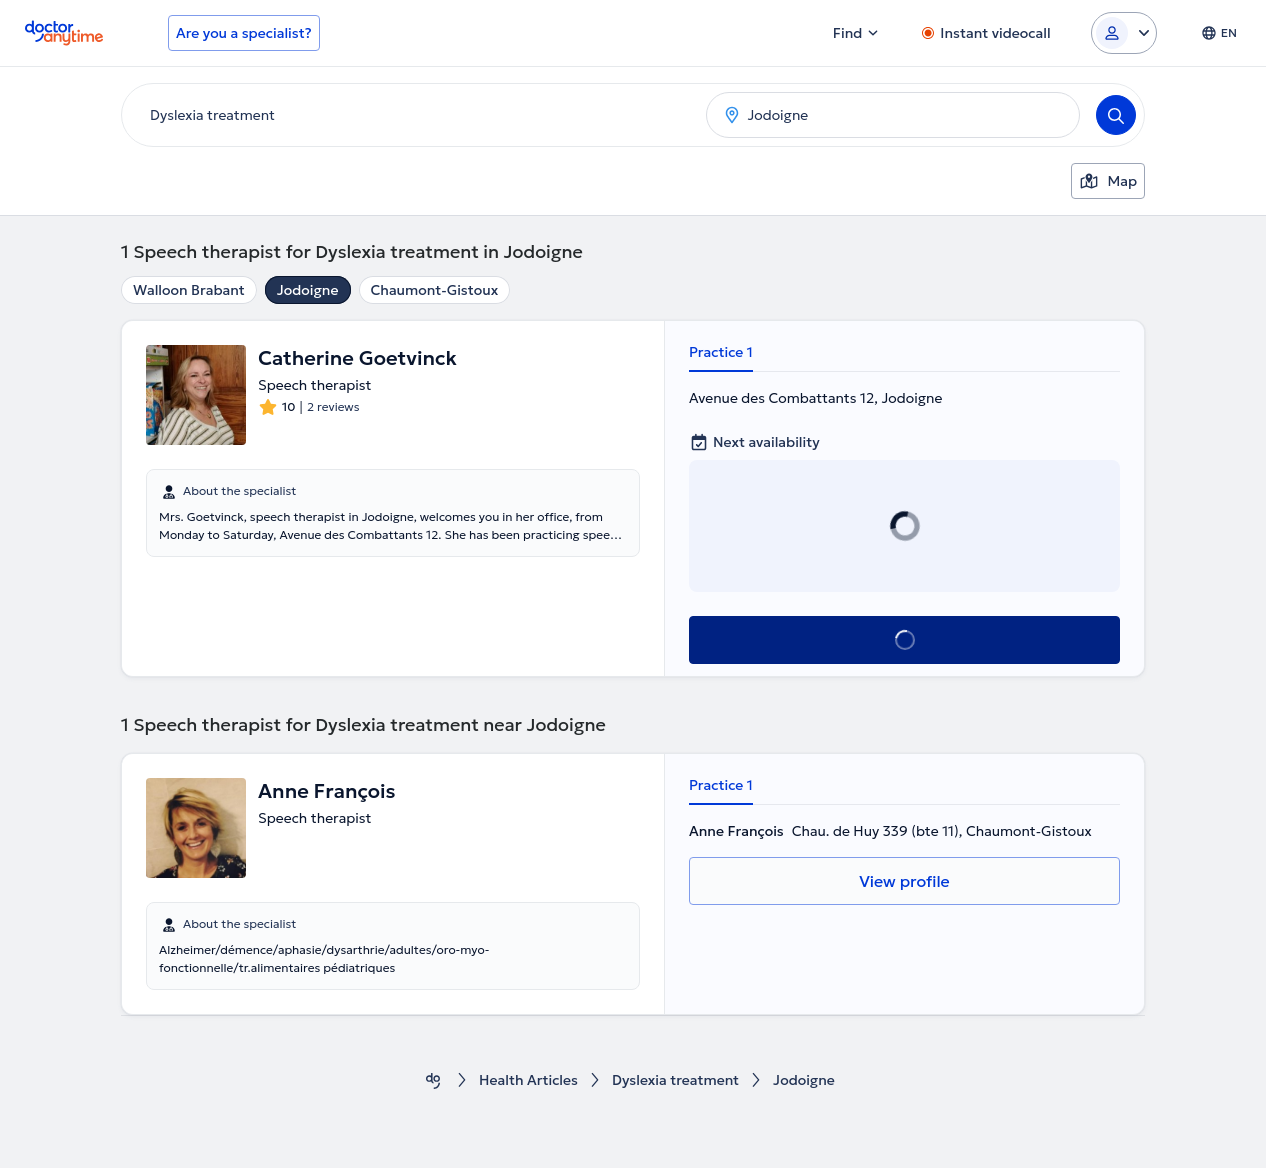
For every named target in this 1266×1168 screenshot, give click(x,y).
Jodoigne (308, 290)
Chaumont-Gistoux (435, 290)
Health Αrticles (528, 1080)
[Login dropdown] (1124, 33)
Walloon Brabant (189, 290)
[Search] (1116, 115)
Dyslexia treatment (675, 1080)
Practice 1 (721, 352)
